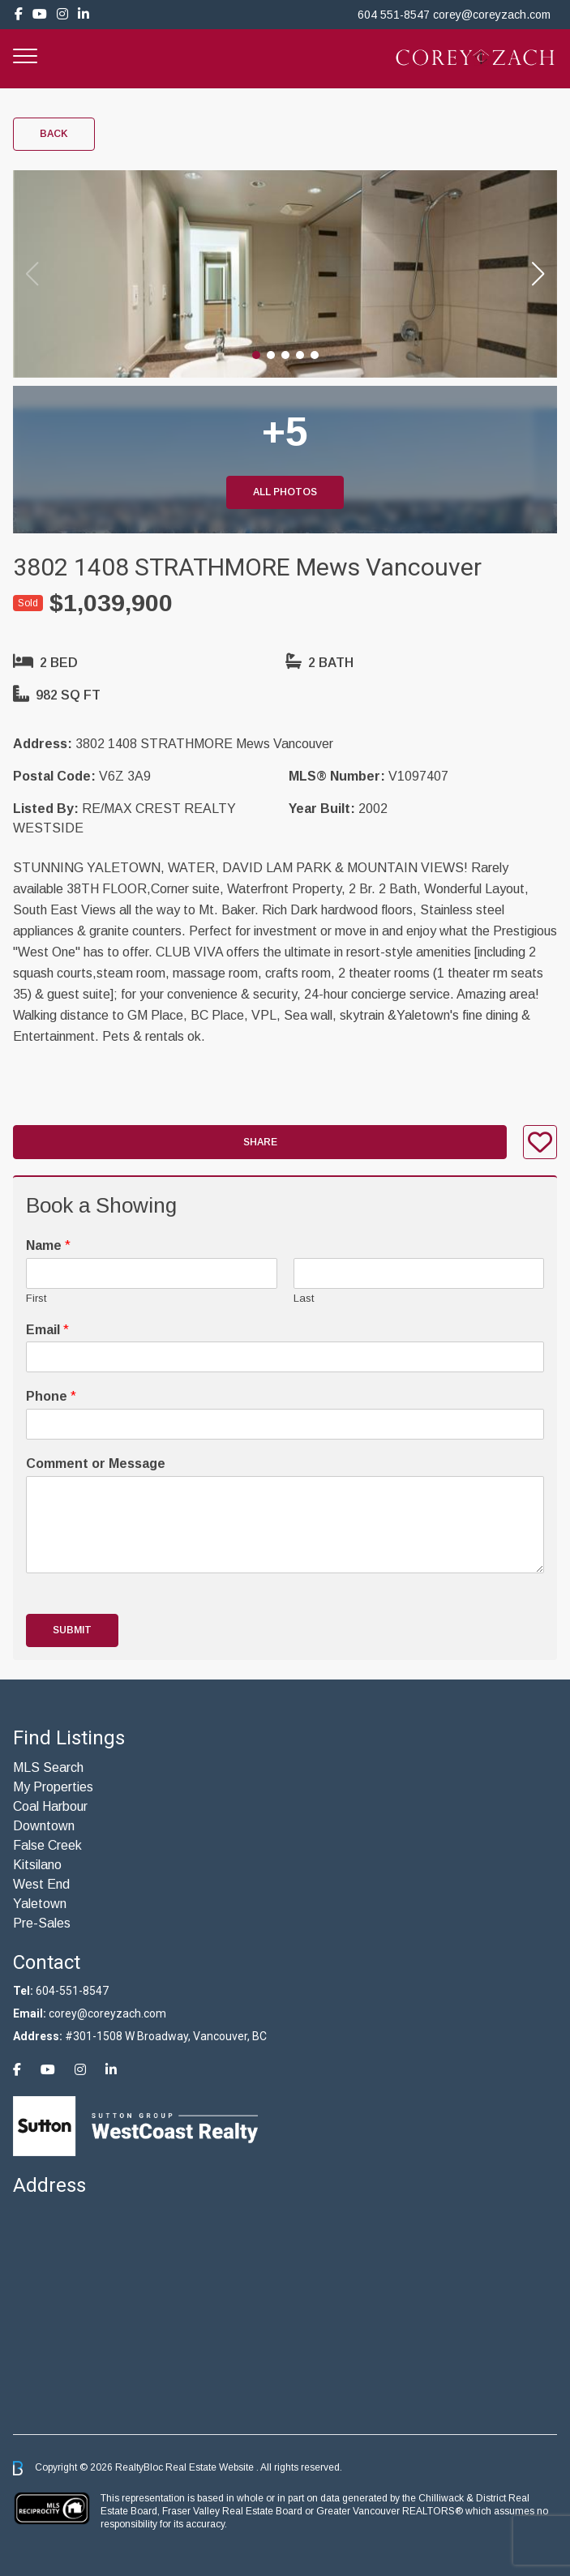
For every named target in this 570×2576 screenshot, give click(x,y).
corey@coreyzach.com (492, 14)
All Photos (285, 492)
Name (48, 1245)
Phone (51, 1396)
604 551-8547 (394, 14)
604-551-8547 (72, 1990)
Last (304, 1298)
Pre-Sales (42, 1923)
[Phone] (285, 1424)
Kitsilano (37, 1865)
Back (54, 133)
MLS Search (48, 1767)
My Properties (53, 1787)
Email (47, 1330)
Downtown (44, 1826)
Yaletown (39, 1904)
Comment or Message (95, 1463)
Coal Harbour (50, 1806)
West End (41, 1884)
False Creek (47, 1845)
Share (260, 1142)
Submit (72, 1630)
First (36, 1298)
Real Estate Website (210, 2467)
